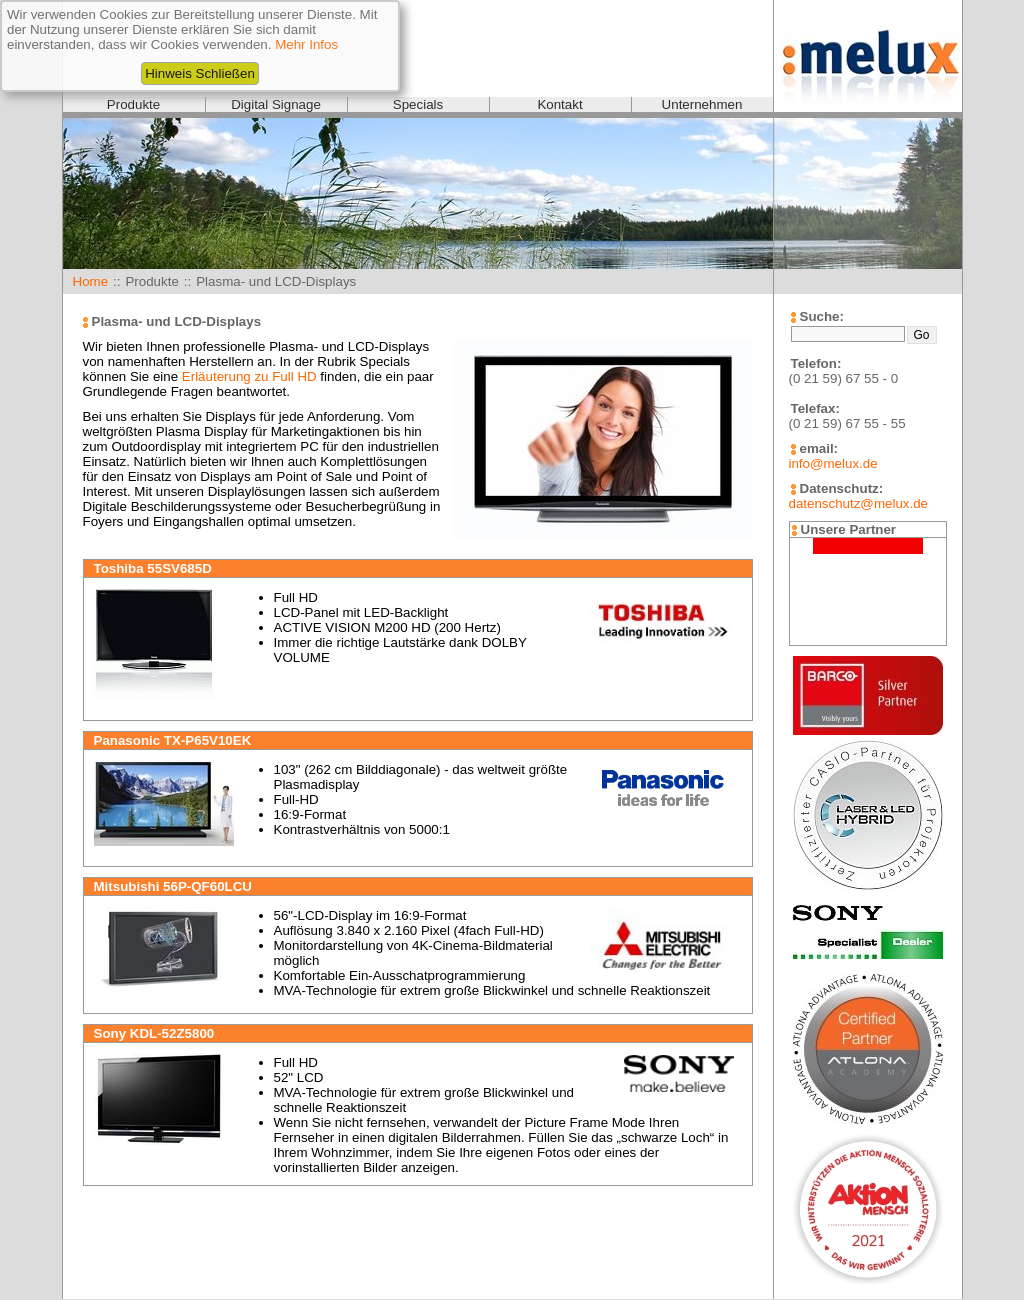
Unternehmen (702, 104)
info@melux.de (833, 463)
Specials (418, 104)
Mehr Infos (306, 44)
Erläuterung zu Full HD (249, 376)
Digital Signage (276, 104)
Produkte (133, 104)
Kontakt (559, 104)
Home (91, 281)
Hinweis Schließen (200, 73)
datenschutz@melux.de (858, 503)
